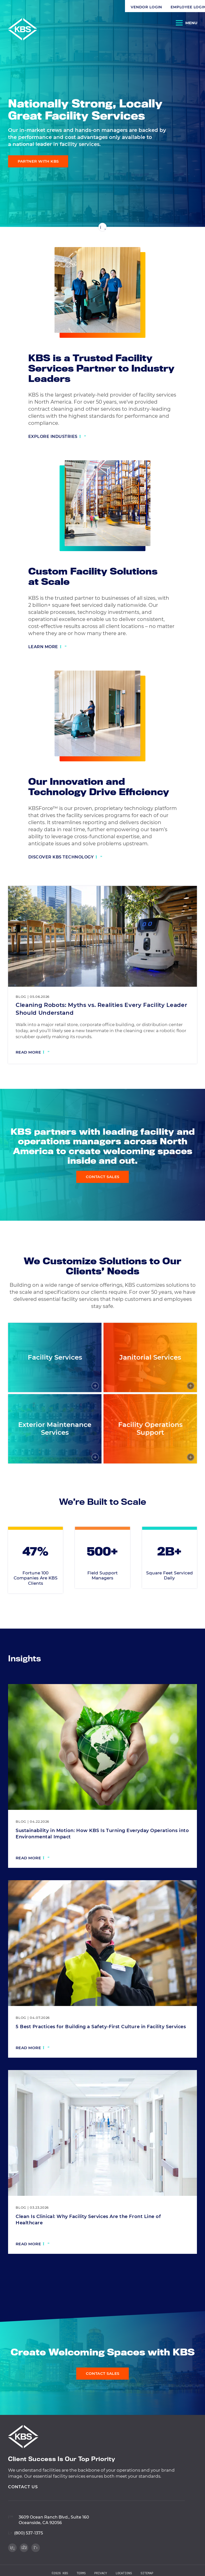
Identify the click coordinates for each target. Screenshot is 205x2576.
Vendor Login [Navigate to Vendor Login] (21, 7)
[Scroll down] (102, 227)
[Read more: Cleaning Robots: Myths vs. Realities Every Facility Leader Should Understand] (32, 1053)
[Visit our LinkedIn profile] (192, 193)
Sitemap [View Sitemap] (147, 2573)
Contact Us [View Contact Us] (23, 2486)
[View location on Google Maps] (48, 2516)
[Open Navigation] (186, 23)
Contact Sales (102, 1176)
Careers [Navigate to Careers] (99, 7)
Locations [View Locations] (124, 2573)
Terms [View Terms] (81, 2573)
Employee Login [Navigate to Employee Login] (63, 7)
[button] (119, 7)
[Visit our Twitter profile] (192, 214)
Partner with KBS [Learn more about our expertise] (38, 161)
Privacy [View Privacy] (100, 2573)
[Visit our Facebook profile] (192, 204)
